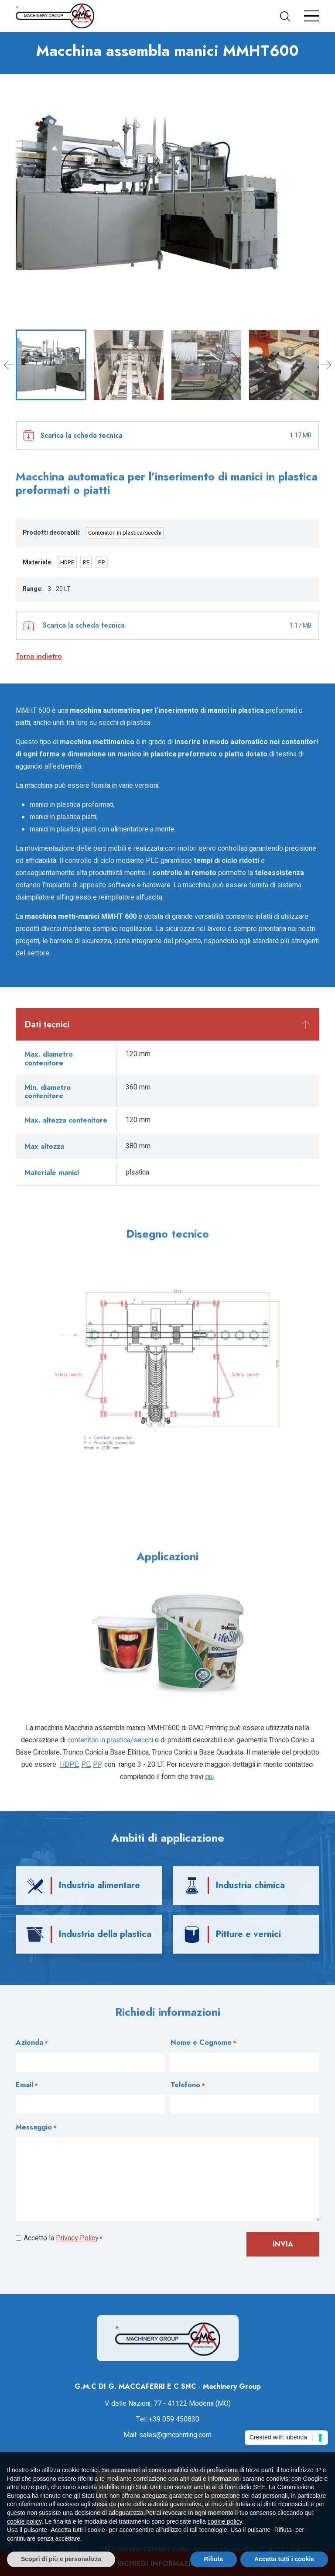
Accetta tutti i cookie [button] (284, 2558)
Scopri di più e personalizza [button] (61, 2558)
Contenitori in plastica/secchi (124, 533)
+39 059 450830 (174, 2419)
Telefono (188, 2085)
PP (101, 562)
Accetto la (63, 2239)
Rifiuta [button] (213, 2558)
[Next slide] (326, 365)
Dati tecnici (46, 1024)
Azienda (32, 2043)
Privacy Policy (77, 2238)
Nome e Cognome (203, 2043)
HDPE (67, 562)
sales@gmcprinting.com (175, 2435)
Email (27, 2085)
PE (86, 562)
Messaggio (36, 2128)
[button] (288, 16)
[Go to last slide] (9, 365)
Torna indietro (39, 656)
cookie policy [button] (24, 2521)
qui (209, 1777)
